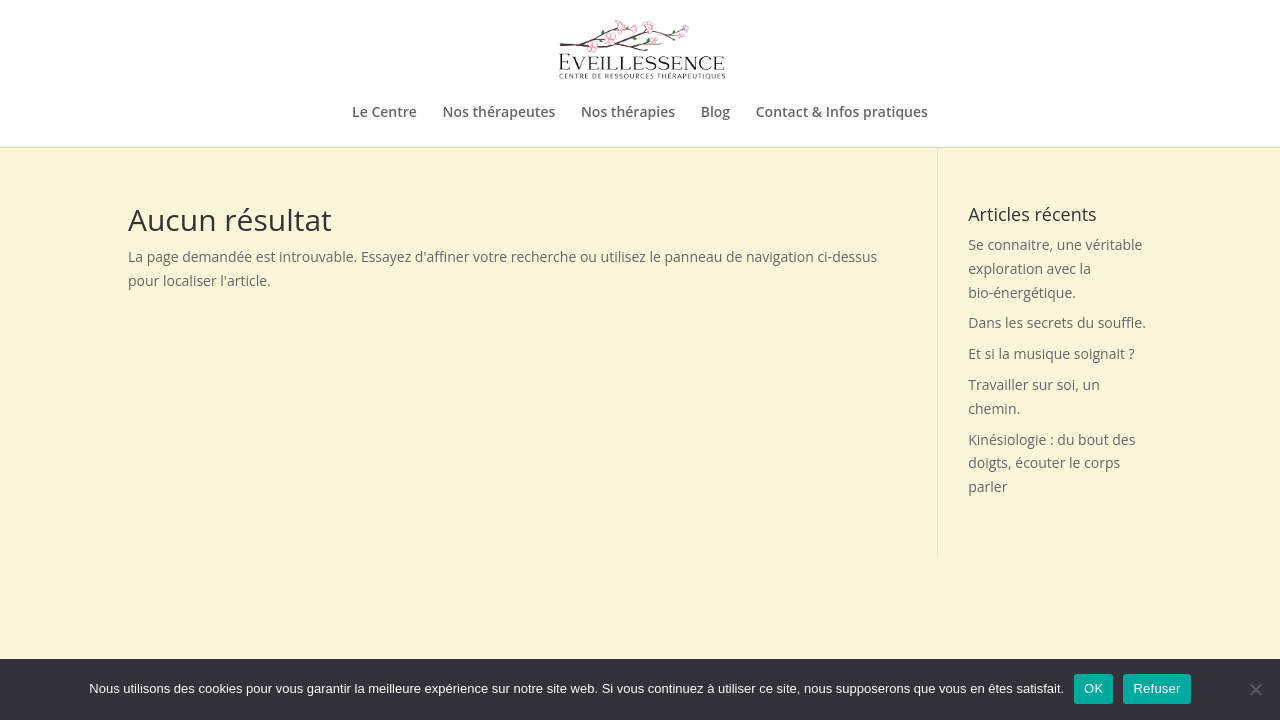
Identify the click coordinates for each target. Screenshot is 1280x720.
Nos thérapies (628, 113)
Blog (715, 113)
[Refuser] (1255, 689)
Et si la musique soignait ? (1051, 353)
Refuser (1156, 688)
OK (1093, 688)
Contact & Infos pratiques (842, 113)
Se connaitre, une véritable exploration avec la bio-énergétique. (1055, 268)
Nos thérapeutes (499, 113)
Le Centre (384, 113)
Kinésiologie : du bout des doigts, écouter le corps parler (1051, 463)
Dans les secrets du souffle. (1057, 322)
